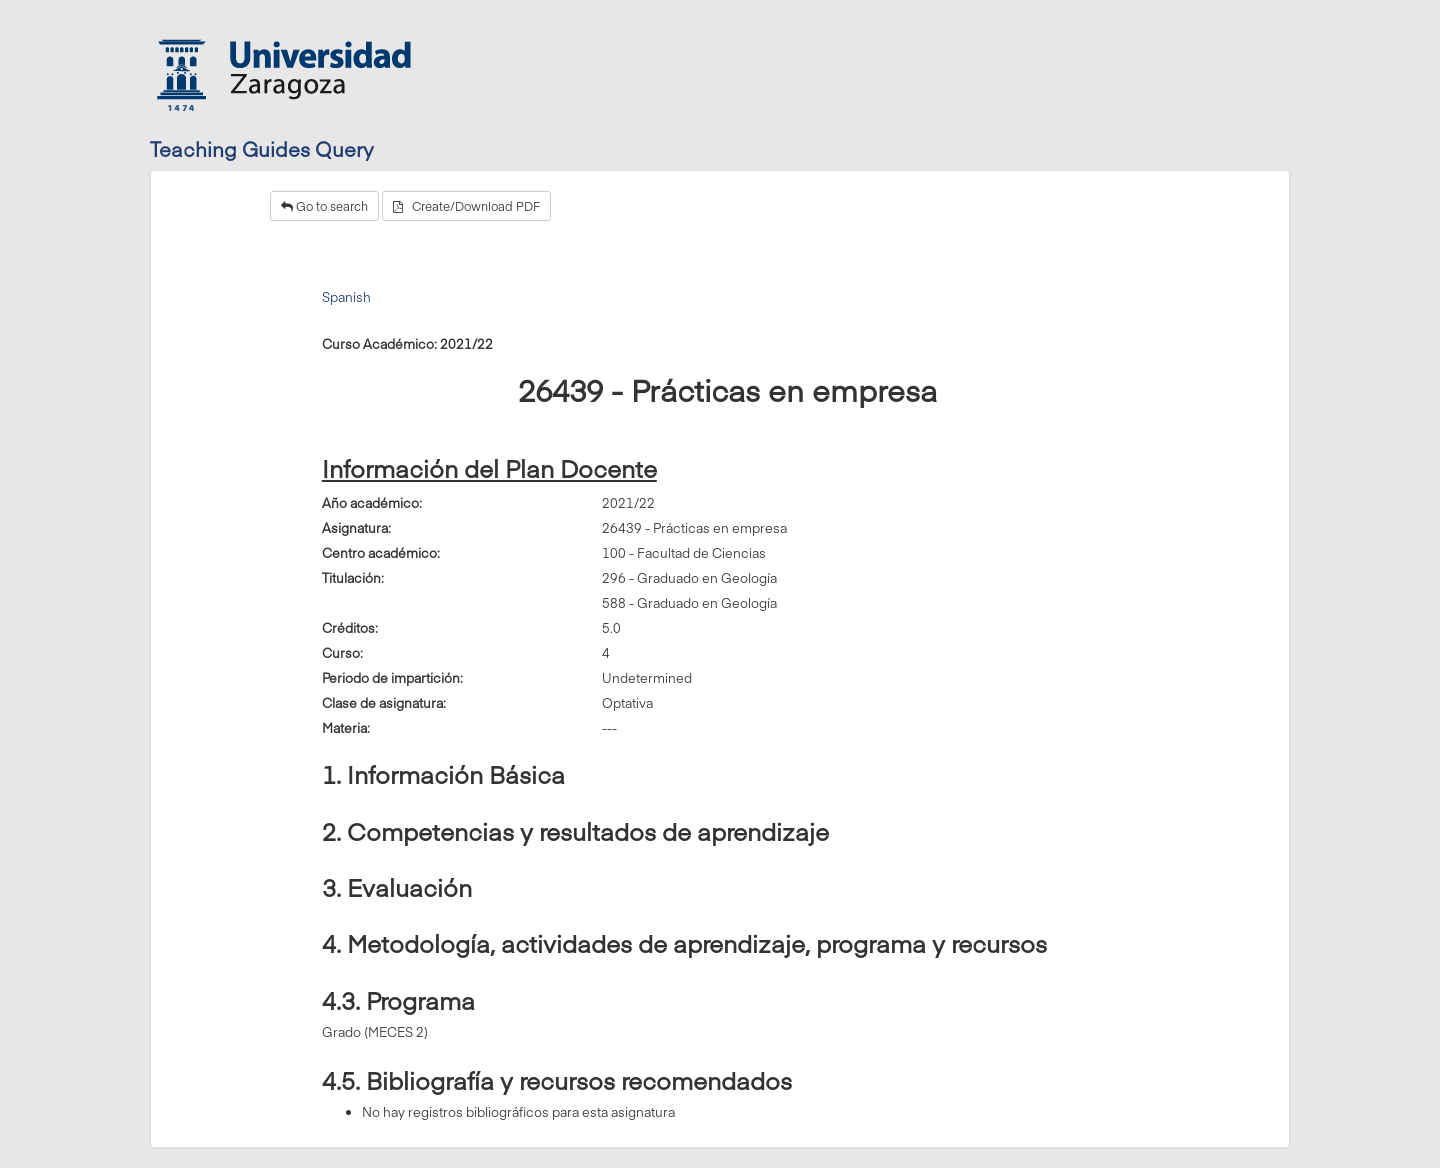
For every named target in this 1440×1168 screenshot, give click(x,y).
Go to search (324, 206)
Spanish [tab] (346, 297)
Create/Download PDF (466, 206)
